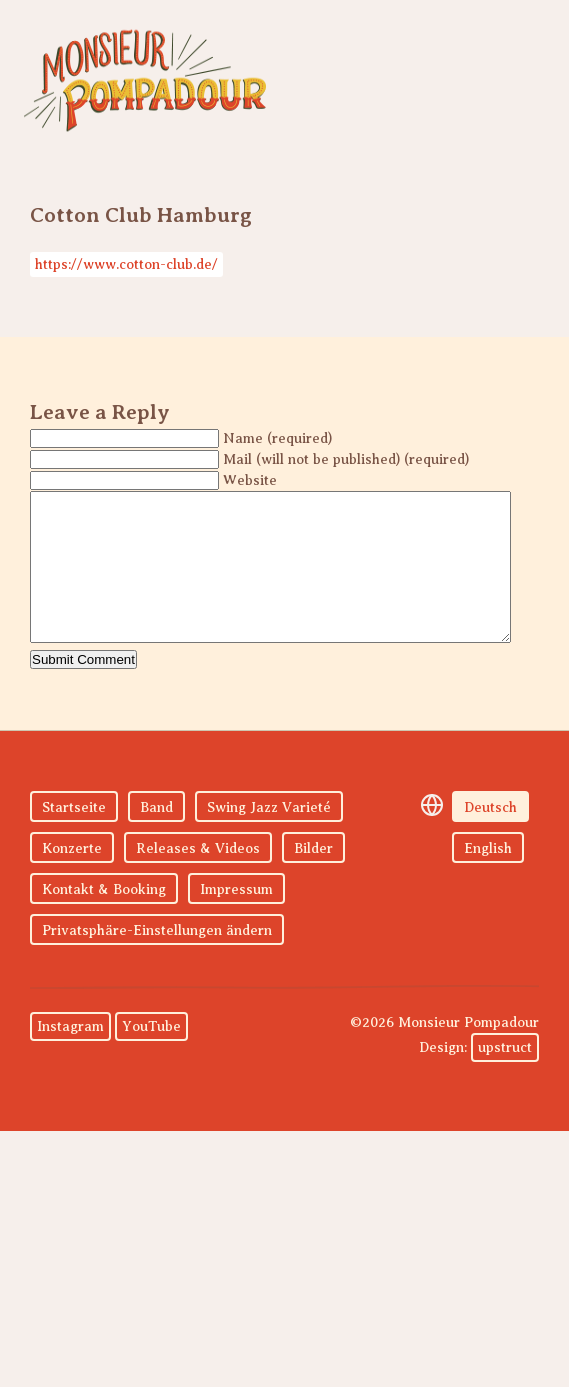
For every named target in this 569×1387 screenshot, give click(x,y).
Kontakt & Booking (104, 919)
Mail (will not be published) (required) (346, 459)
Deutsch (490, 837)
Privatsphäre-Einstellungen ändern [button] (157, 960)
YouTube (151, 1056)
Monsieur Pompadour (145, 80)
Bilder (313, 878)
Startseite (74, 837)
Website (250, 480)
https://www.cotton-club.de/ (126, 264)
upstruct (505, 1077)
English (488, 878)
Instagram (70, 1056)
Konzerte (72, 878)
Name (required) (277, 438)
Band (156, 837)
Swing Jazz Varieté (269, 837)
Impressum (236, 919)
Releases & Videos (198, 878)
